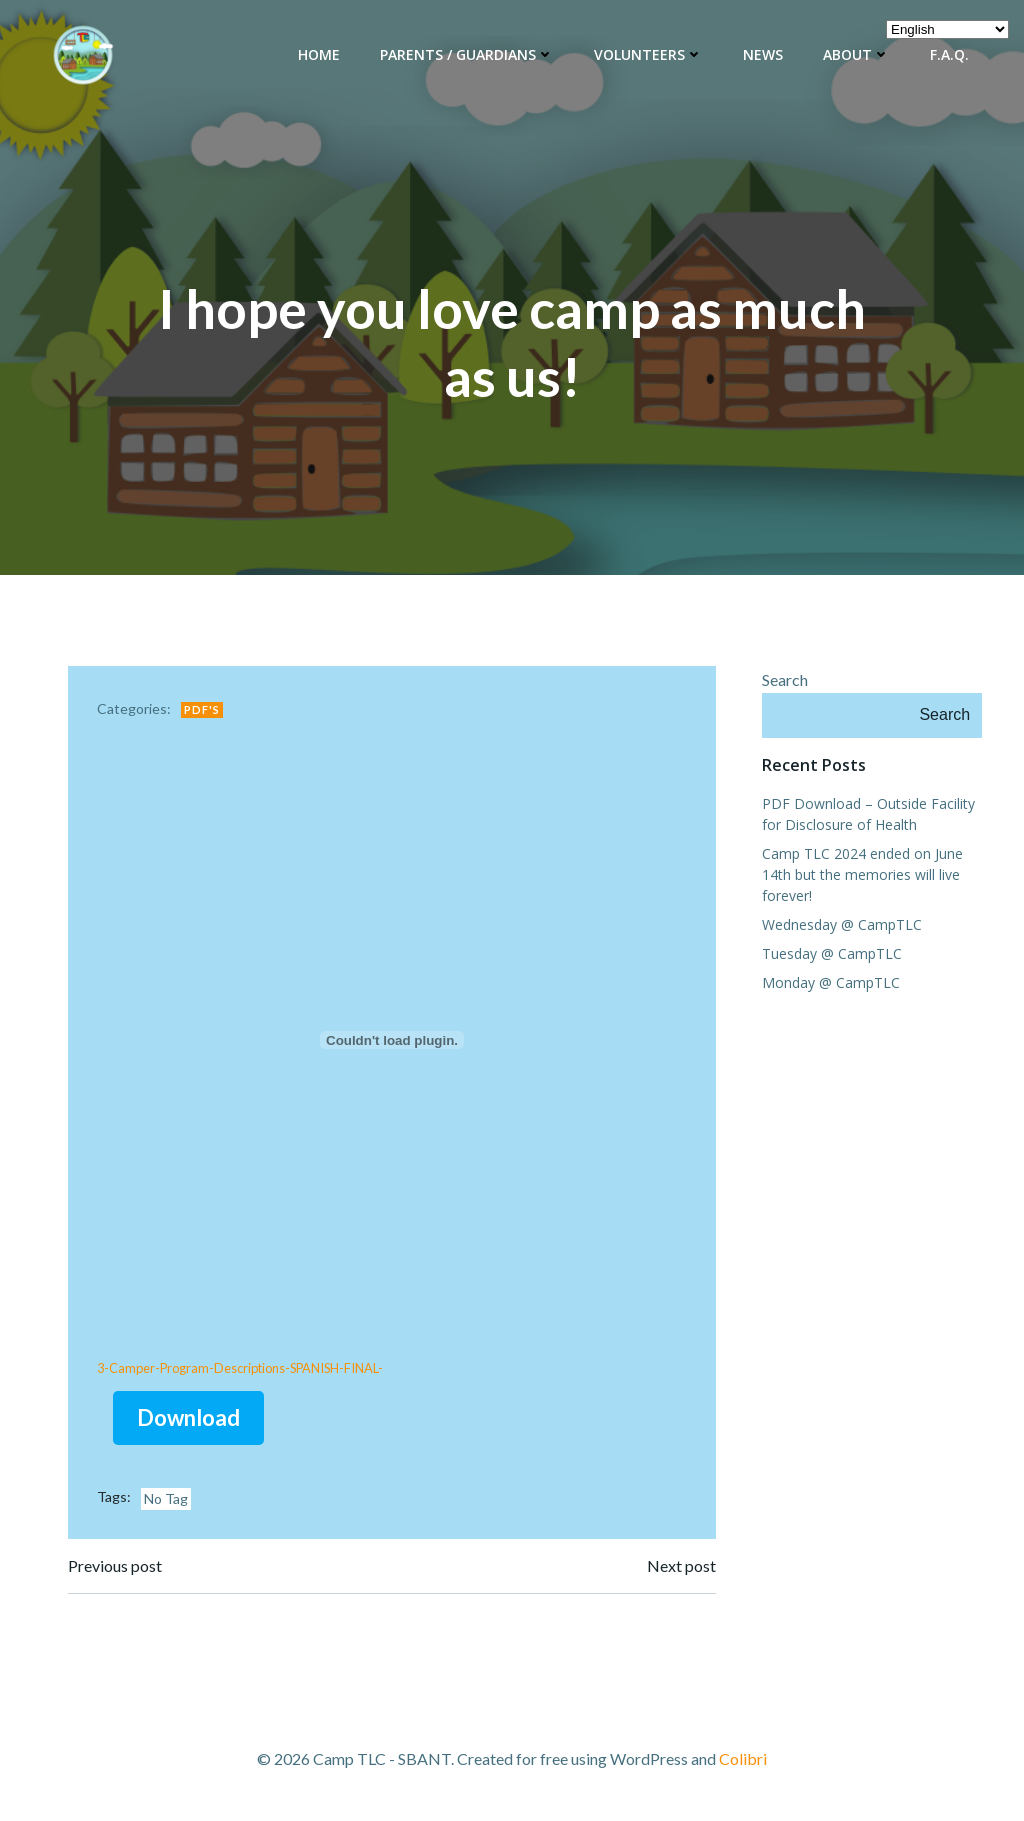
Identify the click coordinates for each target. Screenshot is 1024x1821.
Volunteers (651, 55)
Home (322, 55)
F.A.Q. (952, 55)
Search (783, 678)
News (766, 55)
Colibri (743, 1761)
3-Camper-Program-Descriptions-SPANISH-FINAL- (243, 1370)
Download (192, 1418)
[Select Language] (947, 29)
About (859, 55)
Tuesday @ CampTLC (830, 952)
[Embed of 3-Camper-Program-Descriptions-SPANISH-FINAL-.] (392, 1042)
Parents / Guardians (470, 55)
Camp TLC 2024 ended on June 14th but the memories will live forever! (860, 873)
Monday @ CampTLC (829, 981)
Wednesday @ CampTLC (840, 923)
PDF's (205, 710)
